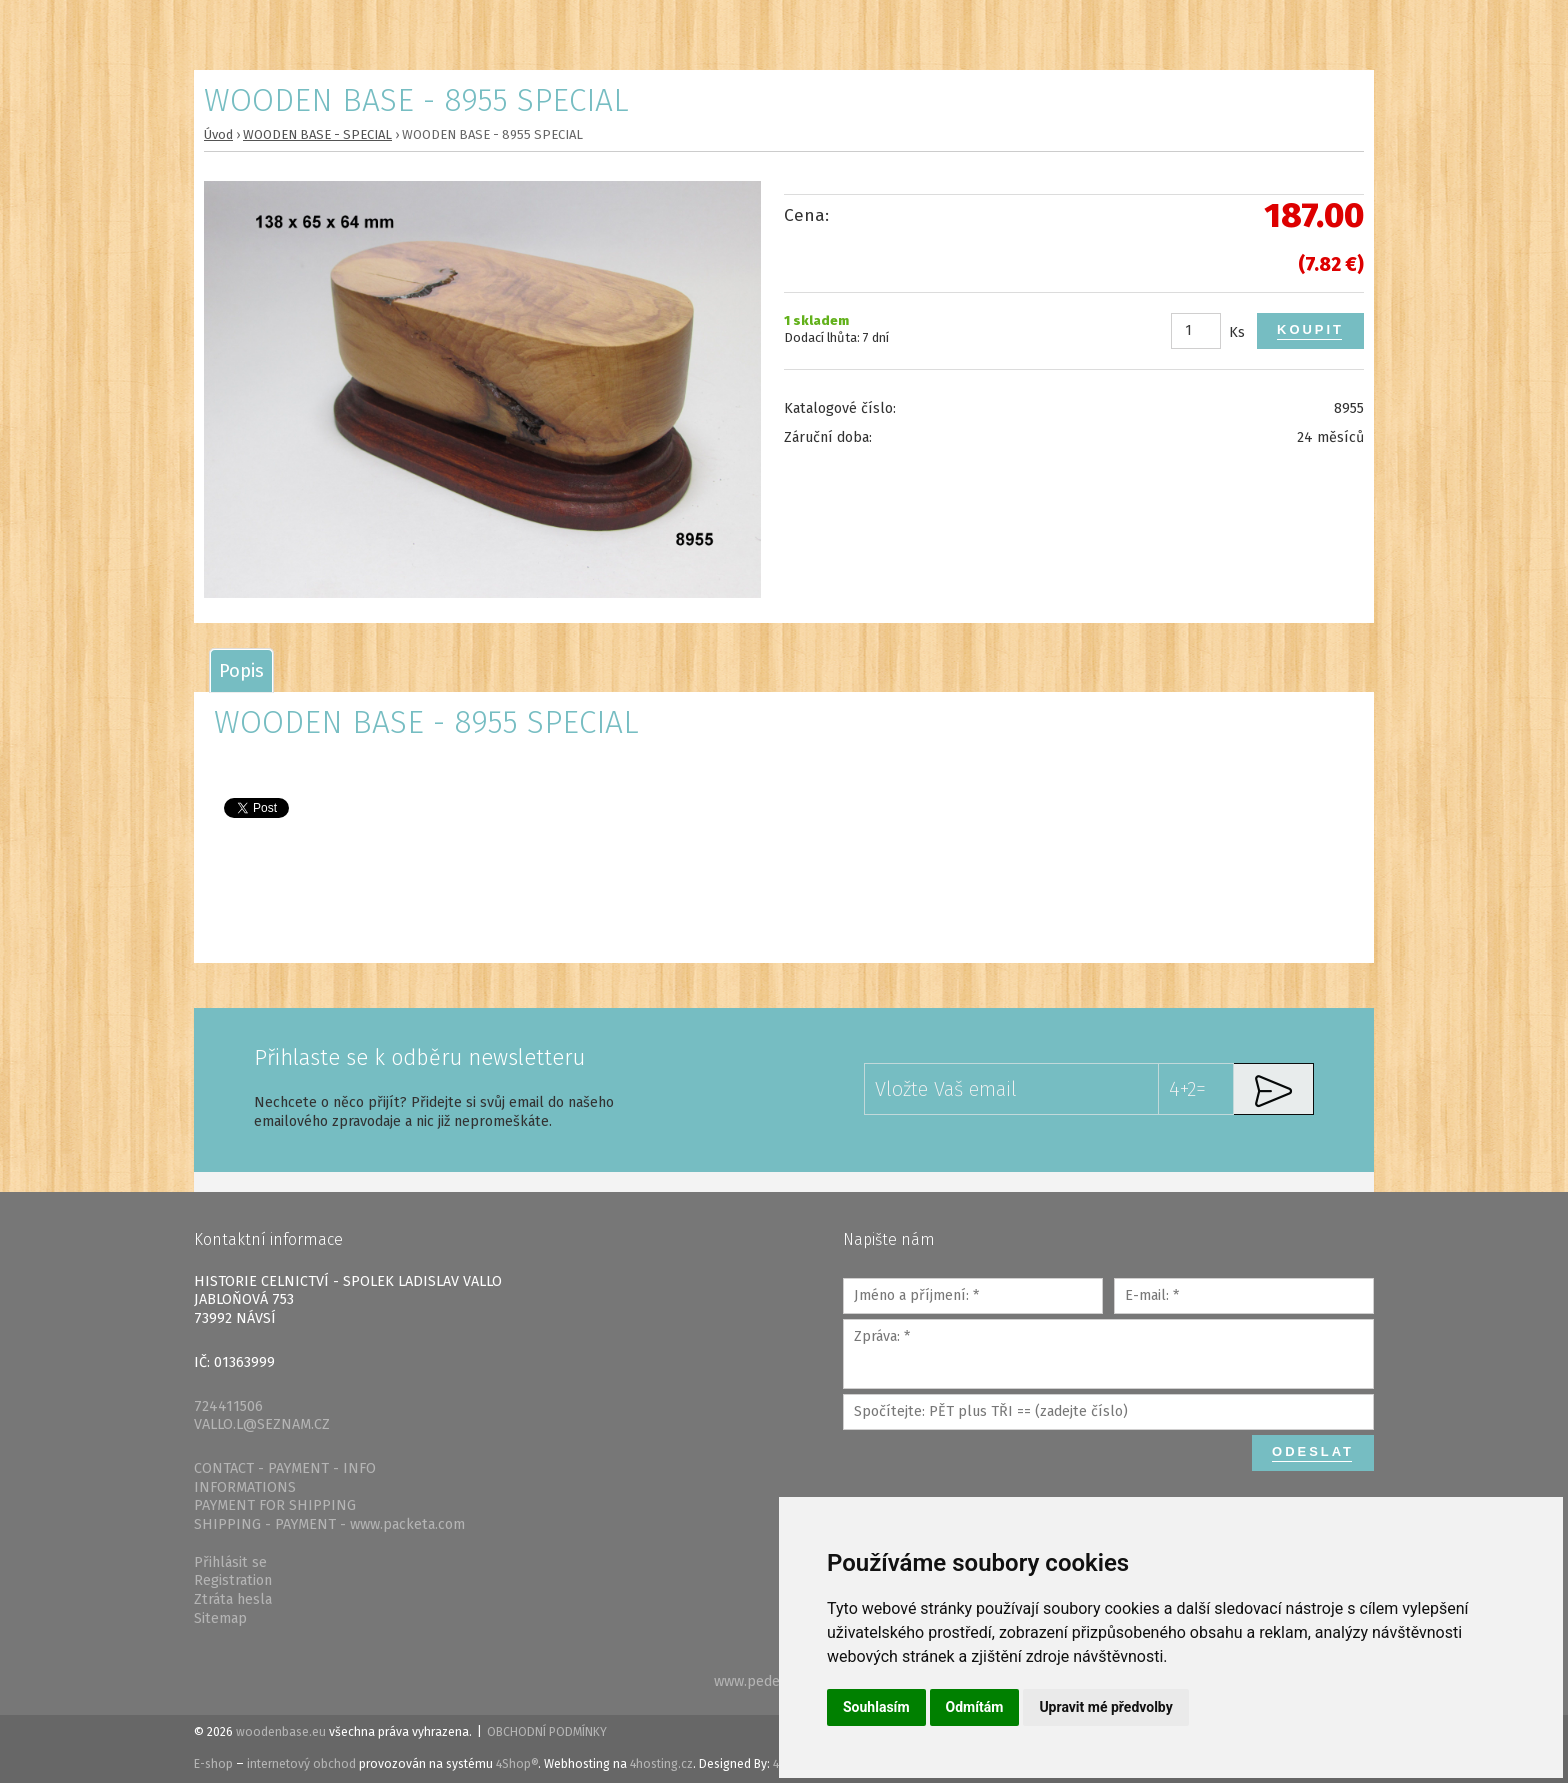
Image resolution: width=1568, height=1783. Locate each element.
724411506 (228, 1406)
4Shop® (517, 1764)
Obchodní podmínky (547, 1732)
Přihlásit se (230, 1562)
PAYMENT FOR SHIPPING (275, 1505)
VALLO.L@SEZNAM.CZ (262, 1424)
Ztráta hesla (233, 1599)
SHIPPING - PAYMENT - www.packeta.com (329, 1524)
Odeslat (1313, 1451)
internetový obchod (301, 1764)
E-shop (213, 1764)
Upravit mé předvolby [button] (1105, 1707)
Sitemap (220, 1618)
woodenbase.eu (281, 1732)
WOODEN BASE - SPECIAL (317, 134)
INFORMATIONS (245, 1487)
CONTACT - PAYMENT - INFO (285, 1468)
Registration (233, 1580)
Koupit (1310, 329)
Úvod (218, 134)
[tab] (241, 670)
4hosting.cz (661, 1764)
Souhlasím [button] (876, 1707)
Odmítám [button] (975, 1707)
